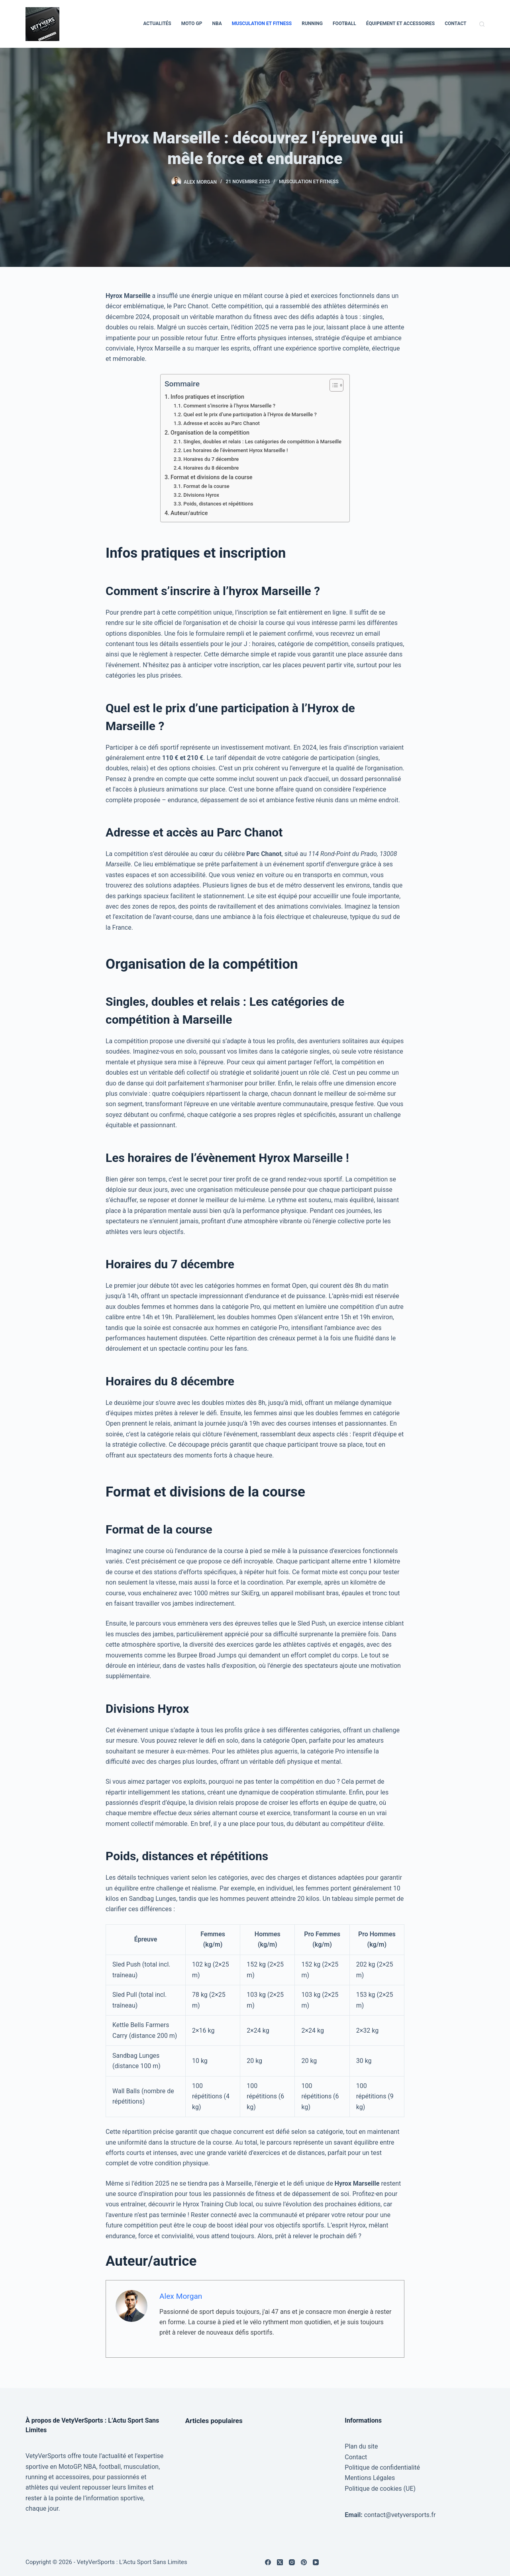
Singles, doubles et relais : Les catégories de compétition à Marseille (262, 442)
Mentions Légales (370, 2478)
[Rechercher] (481, 24)
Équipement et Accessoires (400, 23)
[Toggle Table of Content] (332, 385)
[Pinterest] (304, 2562)
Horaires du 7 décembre (211, 459)
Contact (455, 23)
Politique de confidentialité (382, 2467)
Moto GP (191, 23)
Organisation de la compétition (210, 432)
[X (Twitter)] (280, 2562)
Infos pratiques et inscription (207, 397)
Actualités (157, 23)
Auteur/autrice (189, 513)
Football (344, 23)
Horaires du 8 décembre (211, 468)
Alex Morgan (180, 2296)
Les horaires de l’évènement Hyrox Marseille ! (235, 450)
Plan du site (361, 2446)
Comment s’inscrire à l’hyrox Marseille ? (229, 406)
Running (312, 23)
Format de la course (206, 486)
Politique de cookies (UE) (380, 2488)
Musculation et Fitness (262, 23)
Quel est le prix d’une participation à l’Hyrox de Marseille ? (250, 414)
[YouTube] (316, 2562)
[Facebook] (268, 2562)
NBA (217, 23)
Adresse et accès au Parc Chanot (221, 423)
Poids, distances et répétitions (218, 504)
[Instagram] (292, 2562)
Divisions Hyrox (201, 495)
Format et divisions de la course (212, 477)
